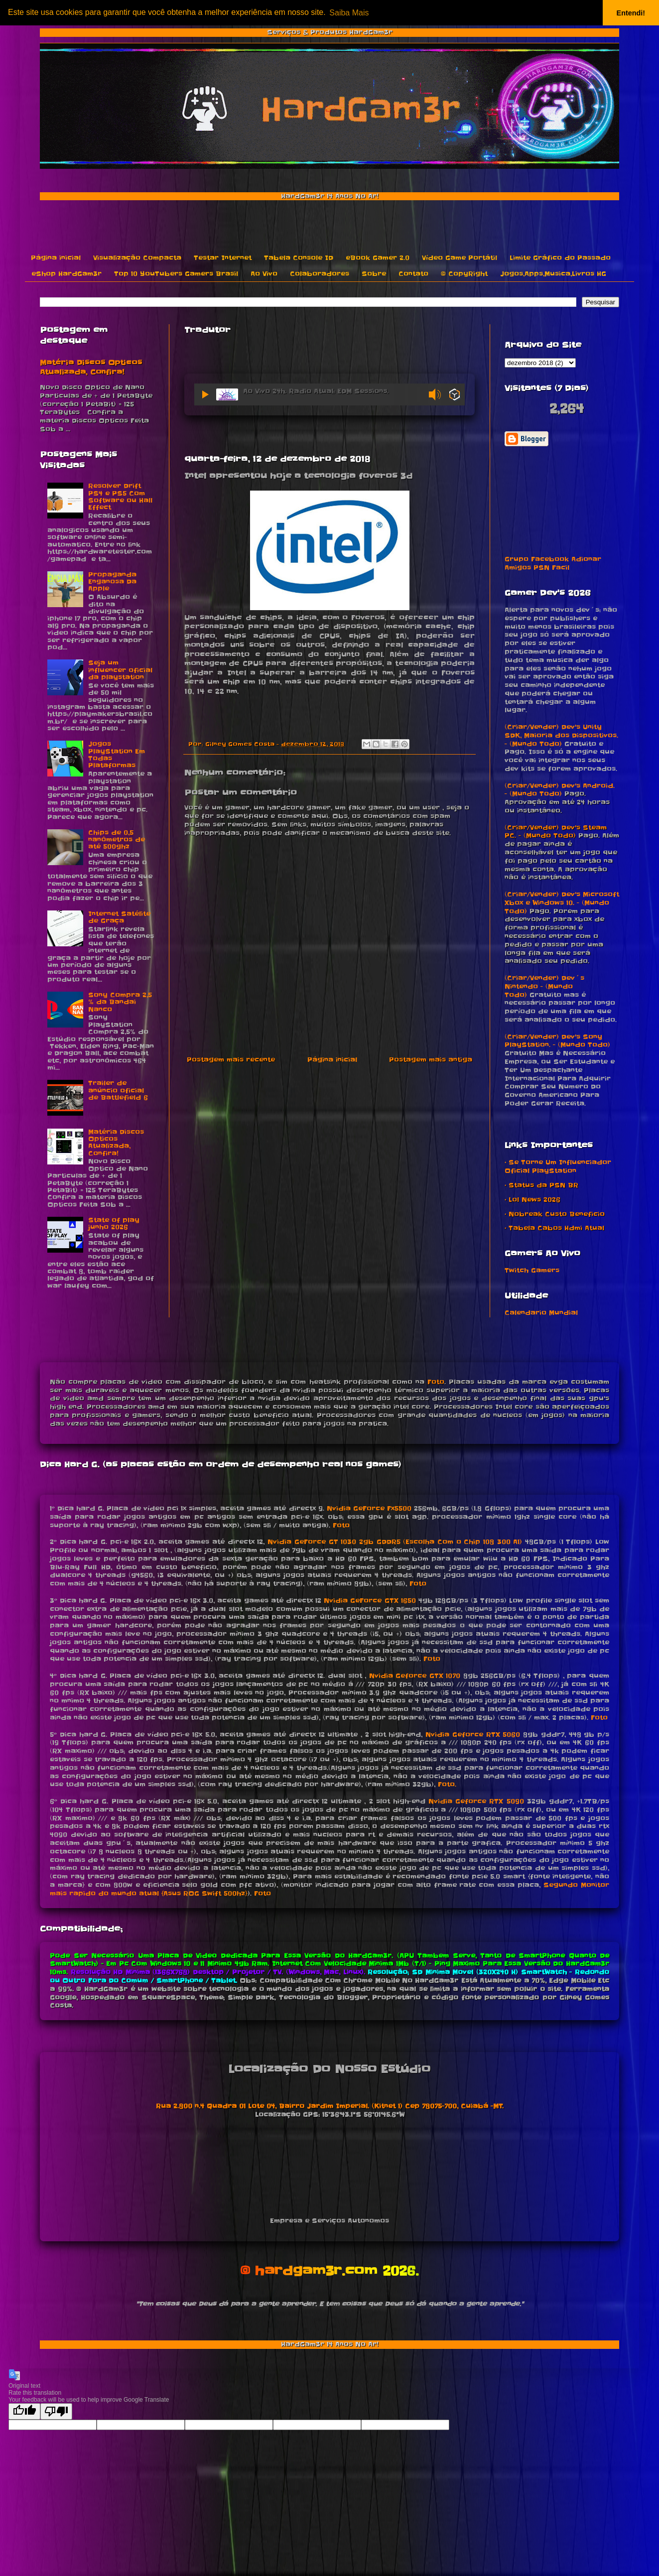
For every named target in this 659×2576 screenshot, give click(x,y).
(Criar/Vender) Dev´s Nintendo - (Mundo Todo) (544, 986)
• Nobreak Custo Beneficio (555, 1214)
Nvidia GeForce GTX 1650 (369, 1600)
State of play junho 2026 (113, 1223)
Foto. (447, 1784)
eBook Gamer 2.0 (377, 258)
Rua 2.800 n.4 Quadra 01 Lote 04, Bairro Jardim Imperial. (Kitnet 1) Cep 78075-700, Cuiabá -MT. (330, 2106)
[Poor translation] (56, 2411)
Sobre (374, 273)
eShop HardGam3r (66, 273)
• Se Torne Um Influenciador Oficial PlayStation (558, 1166)
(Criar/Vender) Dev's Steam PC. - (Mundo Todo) (556, 831)
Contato (413, 273)
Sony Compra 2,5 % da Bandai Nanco (120, 1002)
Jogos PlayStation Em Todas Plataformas (116, 755)
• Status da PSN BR (541, 1185)
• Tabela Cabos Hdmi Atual (554, 1228)
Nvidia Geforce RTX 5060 (472, 1734)
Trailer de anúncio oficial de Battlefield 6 (118, 1090)
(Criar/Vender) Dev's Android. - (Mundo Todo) (560, 789)
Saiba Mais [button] (349, 12)
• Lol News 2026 (532, 1199)
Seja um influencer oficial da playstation (120, 669)
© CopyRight (464, 273)
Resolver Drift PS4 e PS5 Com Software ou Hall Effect (120, 497)
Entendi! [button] (631, 13)
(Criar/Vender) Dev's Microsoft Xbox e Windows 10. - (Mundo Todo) (562, 902)
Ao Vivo (264, 273)
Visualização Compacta (137, 258)
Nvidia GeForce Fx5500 (369, 1508)
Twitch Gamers (532, 1270)
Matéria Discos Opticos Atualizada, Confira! (91, 368)
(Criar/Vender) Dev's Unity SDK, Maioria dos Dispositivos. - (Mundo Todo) (561, 735)
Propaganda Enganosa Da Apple (112, 581)
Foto (435, 1382)
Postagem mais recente (231, 1059)
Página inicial (56, 258)
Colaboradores (319, 273)
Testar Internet (223, 258)
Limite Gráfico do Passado (560, 258)
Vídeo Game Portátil (459, 258)
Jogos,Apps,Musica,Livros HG (553, 273)
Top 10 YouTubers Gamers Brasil (176, 273)
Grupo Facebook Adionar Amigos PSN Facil (553, 563)
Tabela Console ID (298, 258)
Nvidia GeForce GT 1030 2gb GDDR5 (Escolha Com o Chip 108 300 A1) (394, 1542)
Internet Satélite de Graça (119, 917)
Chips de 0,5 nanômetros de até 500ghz (116, 839)
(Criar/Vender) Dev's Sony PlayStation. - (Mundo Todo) (557, 1040)
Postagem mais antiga (430, 1059)
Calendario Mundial (541, 1312)
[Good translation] (24, 2411)
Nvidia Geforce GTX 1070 (415, 1676)
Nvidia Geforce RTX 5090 (476, 1801)
